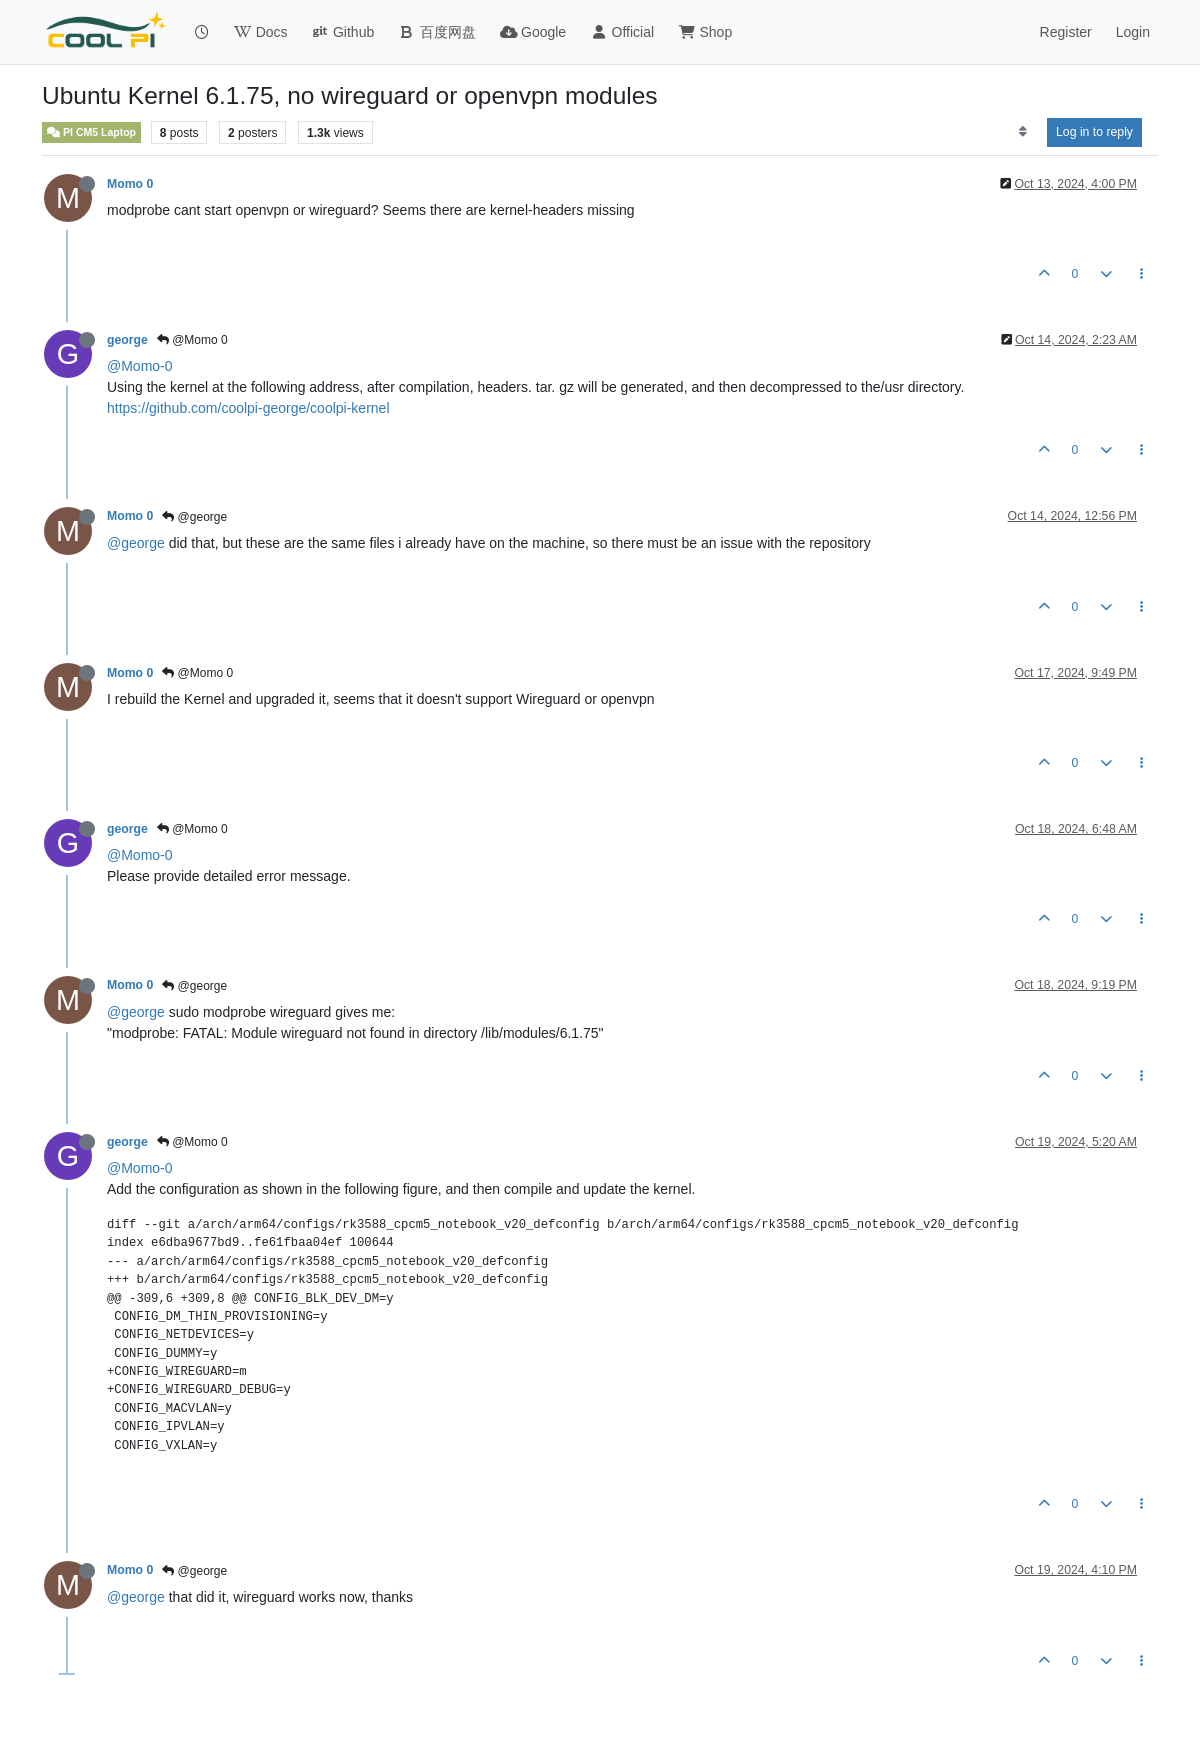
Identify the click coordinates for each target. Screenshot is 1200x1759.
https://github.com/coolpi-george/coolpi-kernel (248, 408)
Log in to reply (1094, 132)
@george (194, 517)
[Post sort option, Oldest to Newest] (1022, 132)
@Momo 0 (192, 340)
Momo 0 (130, 184)
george (127, 340)
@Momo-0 (140, 366)
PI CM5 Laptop (91, 132)
